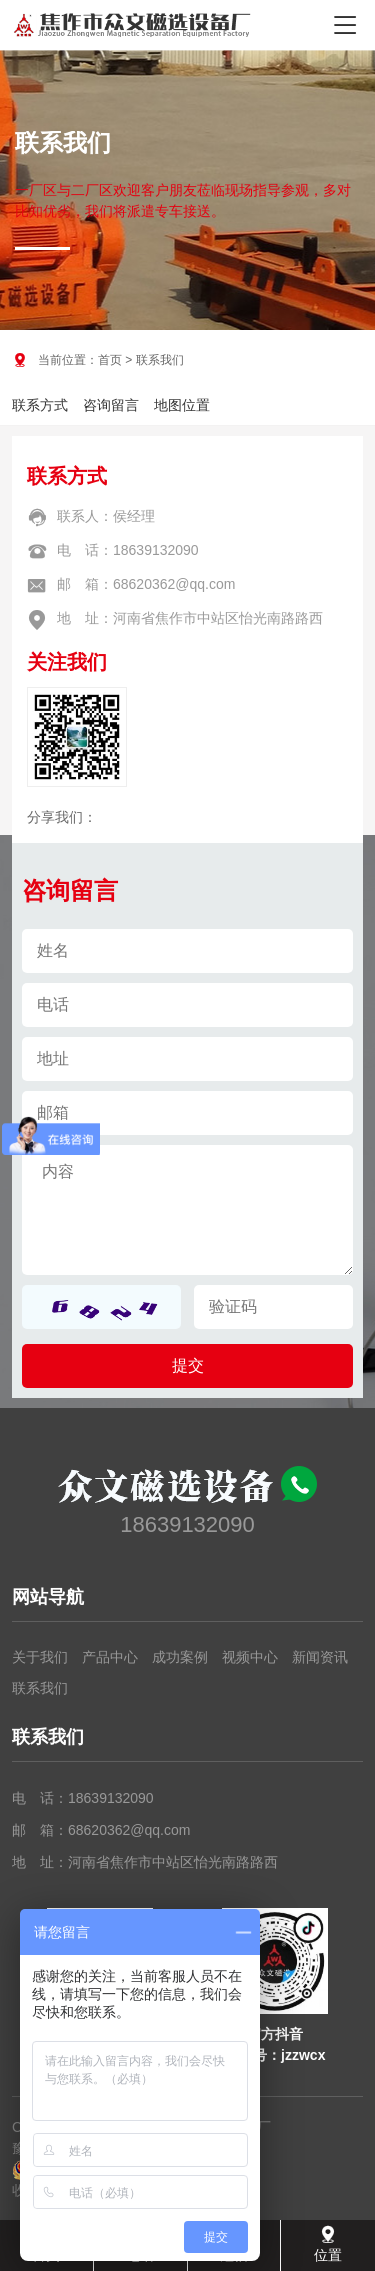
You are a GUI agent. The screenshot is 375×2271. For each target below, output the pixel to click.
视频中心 (250, 1657)
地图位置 (182, 405)
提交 (188, 1365)
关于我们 (40, 1657)
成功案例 (180, 1657)
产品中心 (110, 1657)
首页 (110, 360)
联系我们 (40, 1688)
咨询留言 (111, 405)
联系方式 (40, 405)
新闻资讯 (320, 1657)
